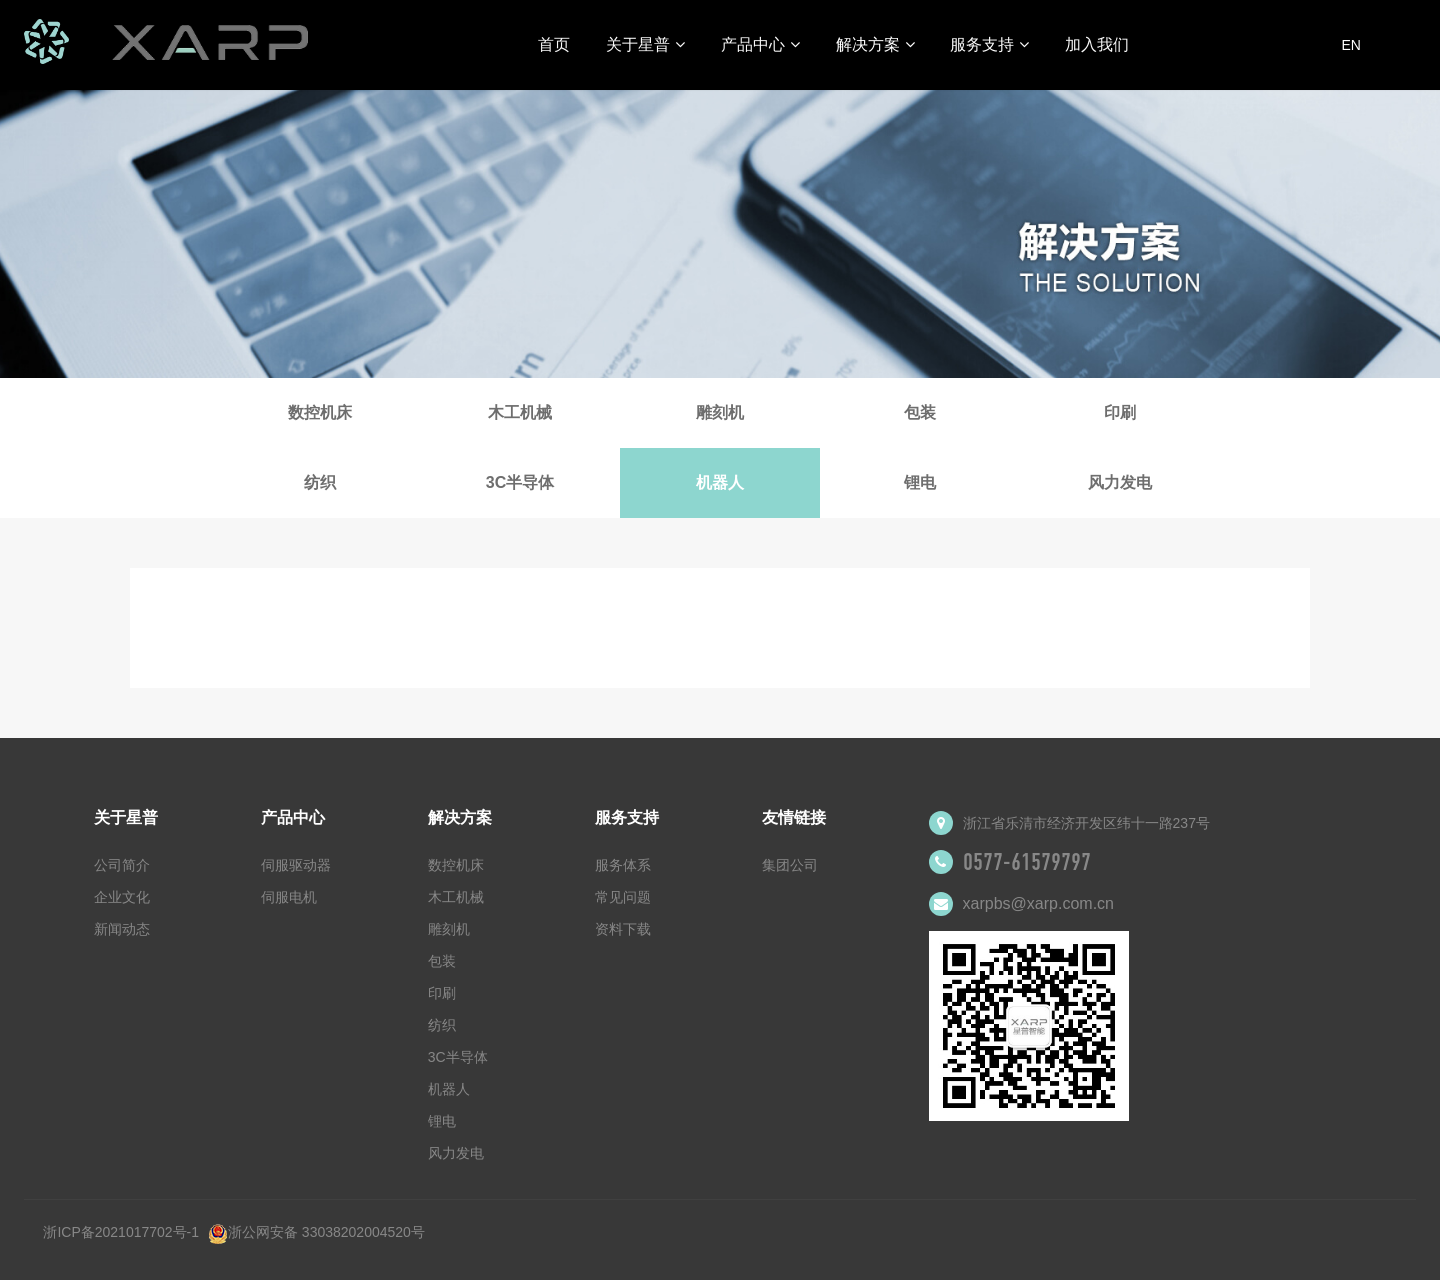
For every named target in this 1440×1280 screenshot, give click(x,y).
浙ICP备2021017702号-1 (121, 1232)
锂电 (920, 482)
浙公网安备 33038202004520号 (316, 1232)
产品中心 (760, 44)
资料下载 (623, 929)
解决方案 (875, 44)
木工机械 (520, 412)
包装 (920, 412)
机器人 (720, 482)
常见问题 (623, 897)
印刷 (1120, 412)
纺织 (320, 482)
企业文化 (122, 897)
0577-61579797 (1027, 862)
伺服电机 (289, 897)
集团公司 (790, 865)
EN (1350, 45)
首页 (554, 44)
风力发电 (1120, 482)
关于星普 (645, 44)
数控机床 (320, 412)
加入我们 (1097, 44)
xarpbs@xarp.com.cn (1038, 903)
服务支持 (989, 44)
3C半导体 (520, 482)
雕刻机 (720, 412)
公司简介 (122, 865)
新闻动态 (122, 929)
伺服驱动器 (296, 865)
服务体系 (623, 865)
